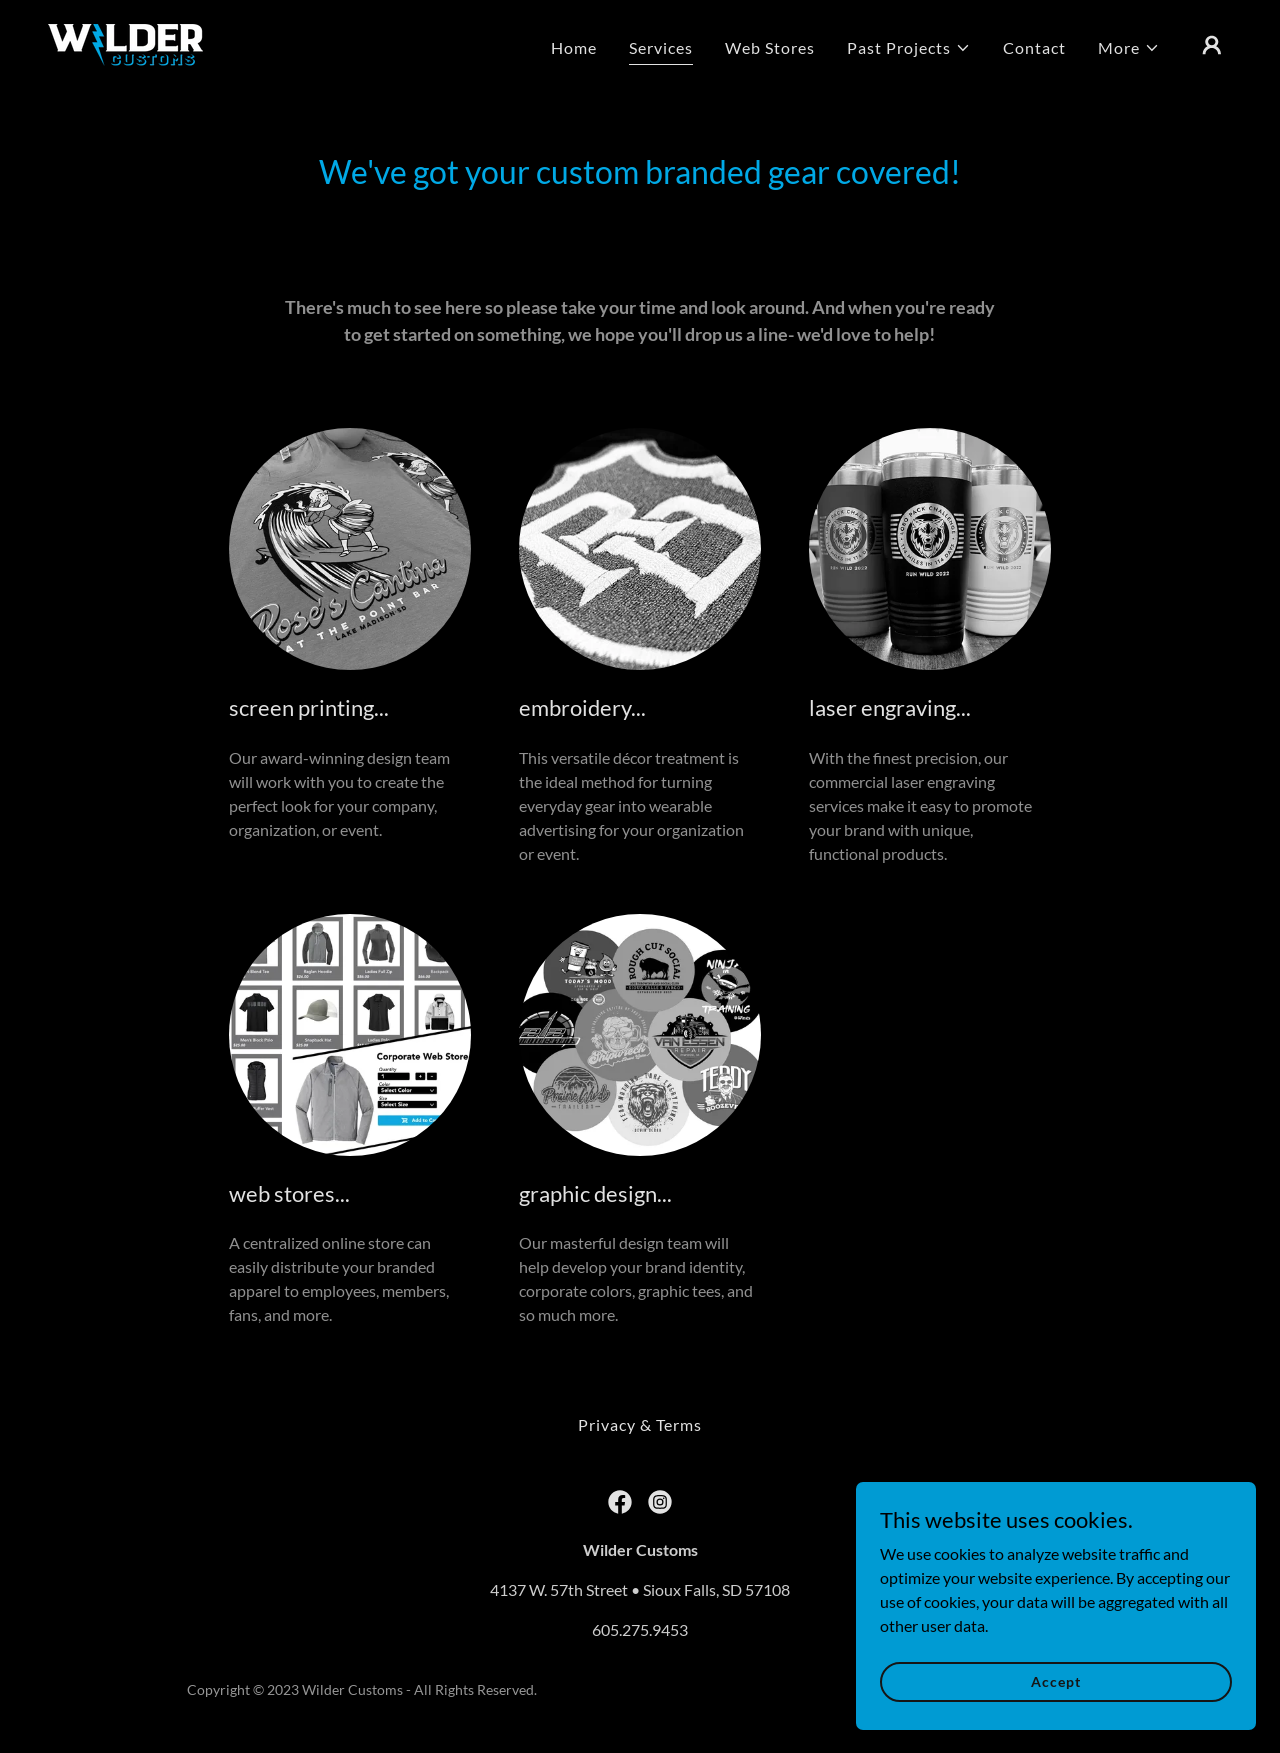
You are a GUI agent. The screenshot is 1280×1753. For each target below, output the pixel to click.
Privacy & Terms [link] (640, 1424)
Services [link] (661, 47)
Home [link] (574, 47)
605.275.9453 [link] (640, 1629)
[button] (909, 48)
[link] (125, 42)
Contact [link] (1034, 47)
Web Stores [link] (770, 47)
